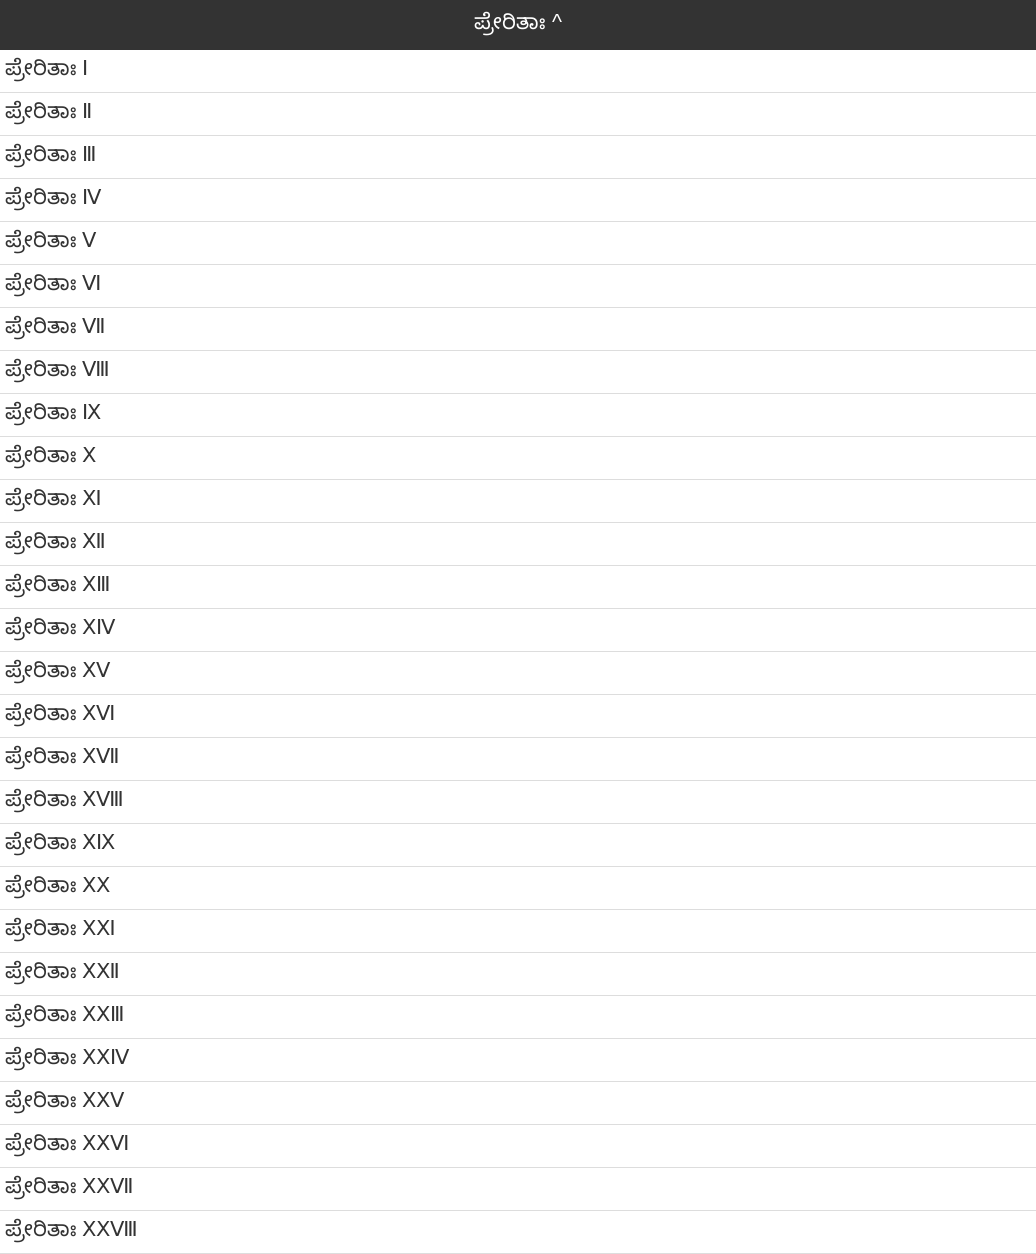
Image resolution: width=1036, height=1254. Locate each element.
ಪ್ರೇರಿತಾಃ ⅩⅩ (57, 885)
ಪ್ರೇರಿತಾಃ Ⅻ (55, 541)
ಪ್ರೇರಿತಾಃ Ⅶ (55, 326)
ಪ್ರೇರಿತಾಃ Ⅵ (53, 283)
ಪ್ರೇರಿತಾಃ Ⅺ (53, 498)
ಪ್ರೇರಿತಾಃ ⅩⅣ (60, 627)
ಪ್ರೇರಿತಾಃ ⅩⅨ (60, 842)
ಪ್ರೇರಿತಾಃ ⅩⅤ (57, 670)
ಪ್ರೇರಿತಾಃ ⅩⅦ (62, 756)
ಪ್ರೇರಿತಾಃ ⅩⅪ (60, 928)
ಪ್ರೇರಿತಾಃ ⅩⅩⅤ (64, 1100)
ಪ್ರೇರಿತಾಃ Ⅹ (50, 455)
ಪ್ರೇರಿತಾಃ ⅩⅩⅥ (67, 1143)
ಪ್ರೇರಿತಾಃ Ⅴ (50, 240)
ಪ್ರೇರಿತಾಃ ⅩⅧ (64, 799)
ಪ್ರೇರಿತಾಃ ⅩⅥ (60, 713)
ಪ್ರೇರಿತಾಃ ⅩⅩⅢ (64, 1014)
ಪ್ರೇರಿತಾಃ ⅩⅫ (62, 971)
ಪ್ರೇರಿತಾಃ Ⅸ (53, 412)
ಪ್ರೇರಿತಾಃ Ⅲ (50, 154)
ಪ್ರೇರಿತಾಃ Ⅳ (53, 197)
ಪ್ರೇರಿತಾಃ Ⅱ (48, 111)
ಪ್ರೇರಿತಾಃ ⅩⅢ (57, 584)
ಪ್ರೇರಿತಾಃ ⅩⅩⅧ (71, 1229)
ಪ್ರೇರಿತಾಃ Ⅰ (46, 68)
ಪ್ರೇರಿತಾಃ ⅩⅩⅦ (69, 1186)
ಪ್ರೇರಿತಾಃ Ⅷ (57, 369)
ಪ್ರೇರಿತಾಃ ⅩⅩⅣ (67, 1057)
